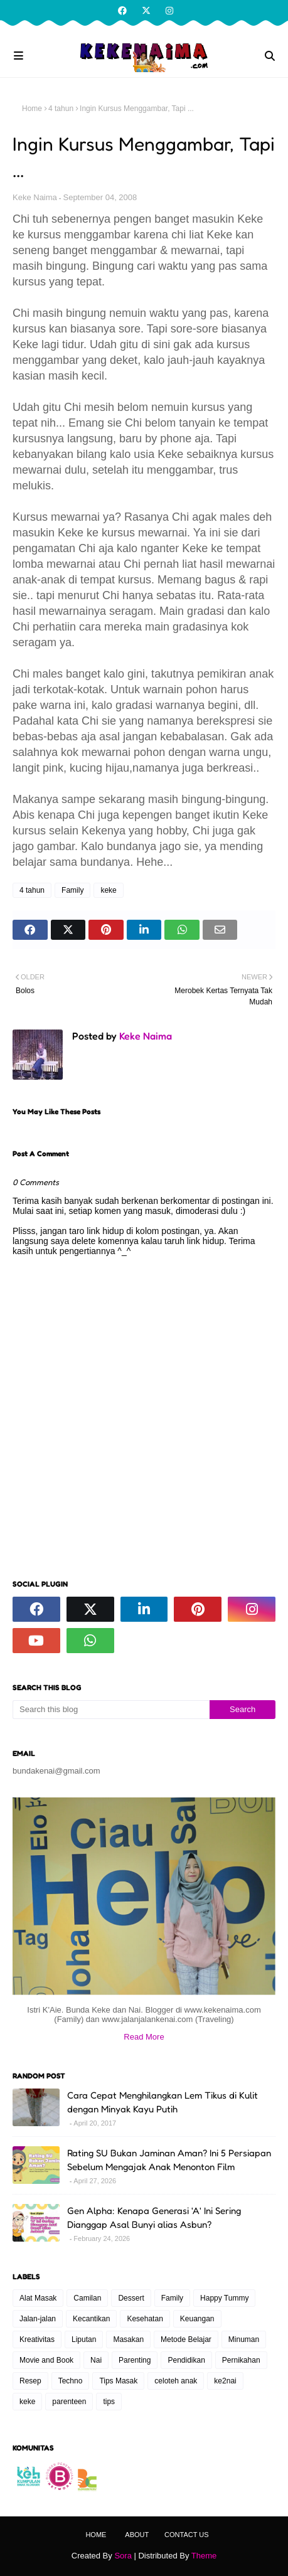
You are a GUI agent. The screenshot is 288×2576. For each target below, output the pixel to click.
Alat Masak (37, 2298)
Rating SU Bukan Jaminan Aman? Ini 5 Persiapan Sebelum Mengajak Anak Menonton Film (169, 2160)
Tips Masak (118, 2380)
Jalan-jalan (37, 2318)
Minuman (243, 2339)
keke (108, 890)
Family (72, 890)
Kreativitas (37, 2339)
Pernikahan (241, 2360)
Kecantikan (91, 2318)
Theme (203, 2555)
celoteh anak (175, 2380)
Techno (70, 2380)
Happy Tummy (224, 2298)
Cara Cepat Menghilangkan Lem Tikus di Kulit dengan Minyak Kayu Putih (162, 2102)
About (137, 2534)
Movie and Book (46, 2360)
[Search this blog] (111, 1709)
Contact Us (186, 2534)
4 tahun (60, 108)
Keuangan (197, 2318)
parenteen (69, 2401)
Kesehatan (145, 2318)
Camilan (87, 2298)
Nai (96, 2360)
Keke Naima (35, 197)
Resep (30, 2380)
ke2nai (225, 2380)
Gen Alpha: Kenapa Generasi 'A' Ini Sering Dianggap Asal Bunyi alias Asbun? (154, 2218)
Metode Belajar (186, 2339)
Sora (122, 2555)
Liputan (84, 2339)
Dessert (131, 2298)
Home (32, 108)
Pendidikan (186, 2360)
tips (109, 2401)
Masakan (128, 2339)
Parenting (135, 2360)
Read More (144, 2036)
